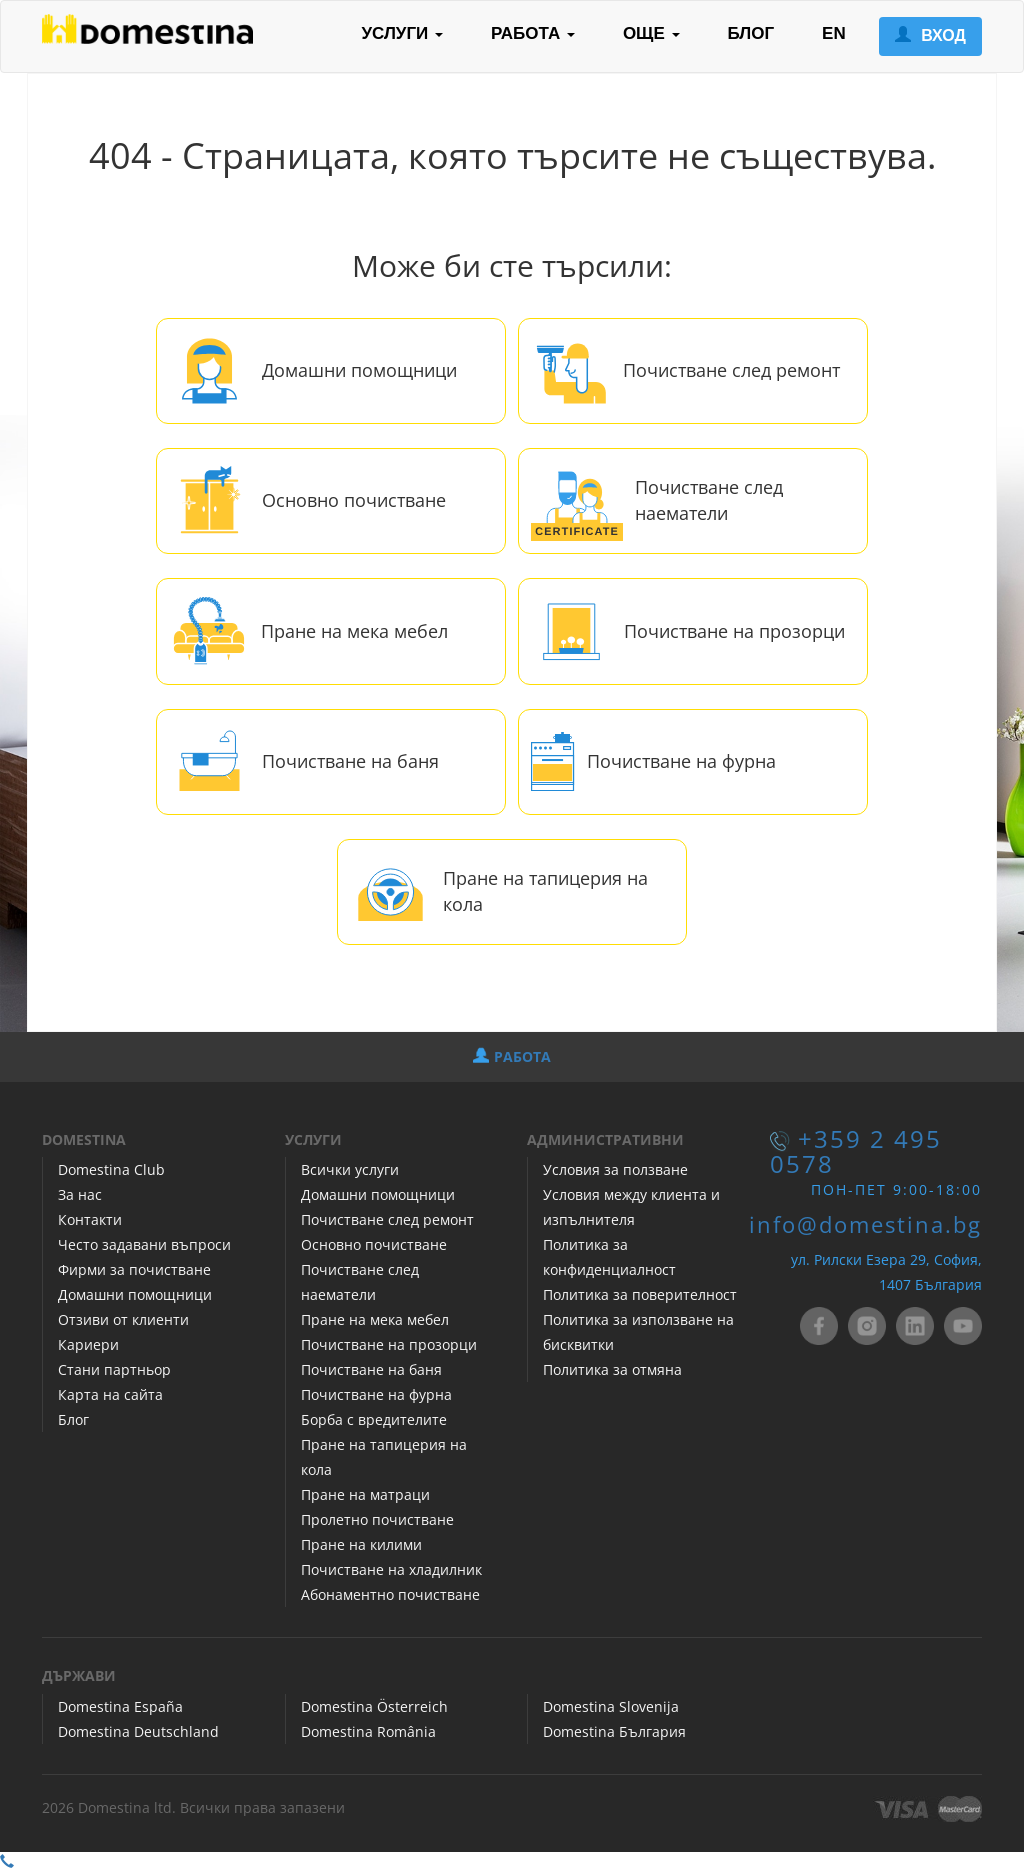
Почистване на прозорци (734, 631)
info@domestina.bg (865, 1224)
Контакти (90, 1219)
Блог (73, 1419)
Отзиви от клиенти (123, 1319)
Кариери (88, 1344)
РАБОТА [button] (533, 33)
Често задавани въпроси (144, 1244)
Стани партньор (114, 1369)
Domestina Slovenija (611, 1706)
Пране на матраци (365, 1494)
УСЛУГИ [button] (402, 33)
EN (834, 33)
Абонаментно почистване (390, 1594)
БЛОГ (751, 33)
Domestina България (614, 1731)
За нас (80, 1194)
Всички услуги (350, 1169)
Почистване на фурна (681, 761)
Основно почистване (354, 500)
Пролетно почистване (377, 1519)
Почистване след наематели (709, 500)
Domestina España (120, 1706)
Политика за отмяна (612, 1369)
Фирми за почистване (134, 1269)
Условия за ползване (615, 1169)
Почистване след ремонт (731, 370)
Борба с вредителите (374, 1419)
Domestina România (368, 1731)
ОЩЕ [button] (651, 33)
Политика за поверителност (640, 1294)
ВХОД (930, 35)
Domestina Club (111, 1169)
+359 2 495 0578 (856, 1151)
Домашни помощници (359, 370)
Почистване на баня (350, 761)
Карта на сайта (110, 1394)
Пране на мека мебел (354, 631)
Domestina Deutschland (138, 1731)
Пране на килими (361, 1544)
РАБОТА (512, 1056)
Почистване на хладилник (391, 1569)
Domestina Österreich (374, 1706)
